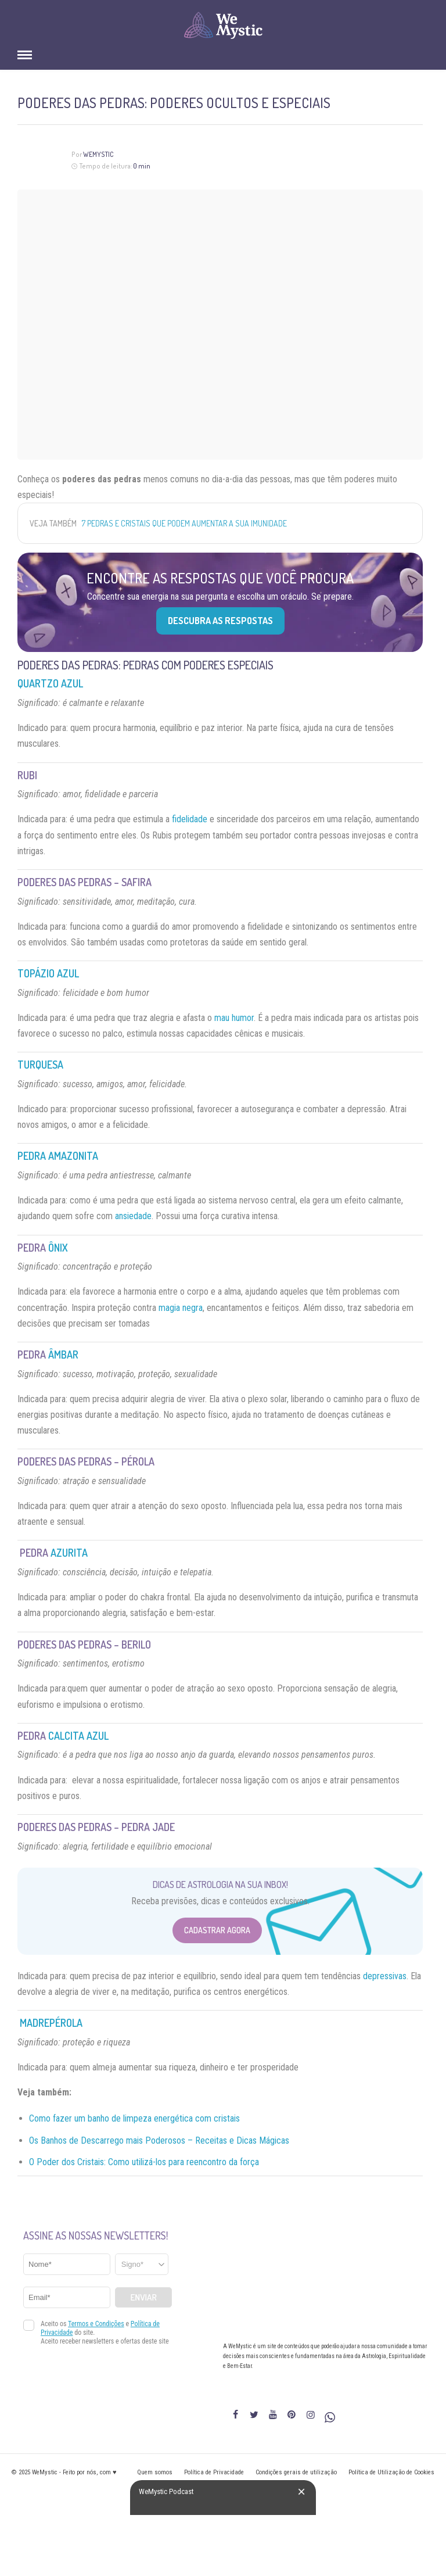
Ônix (58, 1247)
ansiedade (133, 1215)
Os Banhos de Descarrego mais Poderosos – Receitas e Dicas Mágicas (159, 2140)
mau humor (234, 1017)
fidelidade (189, 819)
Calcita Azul (78, 1735)
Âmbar (63, 1354)
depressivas (385, 1976)
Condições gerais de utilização (296, 2472)
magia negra (181, 1307)
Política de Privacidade (214, 2472)
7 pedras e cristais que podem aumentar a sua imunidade (184, 523)
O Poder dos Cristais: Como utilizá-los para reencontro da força (144, 2161)
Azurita (69, 1552)
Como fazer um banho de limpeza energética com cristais (134, 2118)
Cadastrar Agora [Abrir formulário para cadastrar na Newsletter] (217, 1930)
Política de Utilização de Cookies (391, 2472)
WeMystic (98, 154)
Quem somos (154, 2472)
